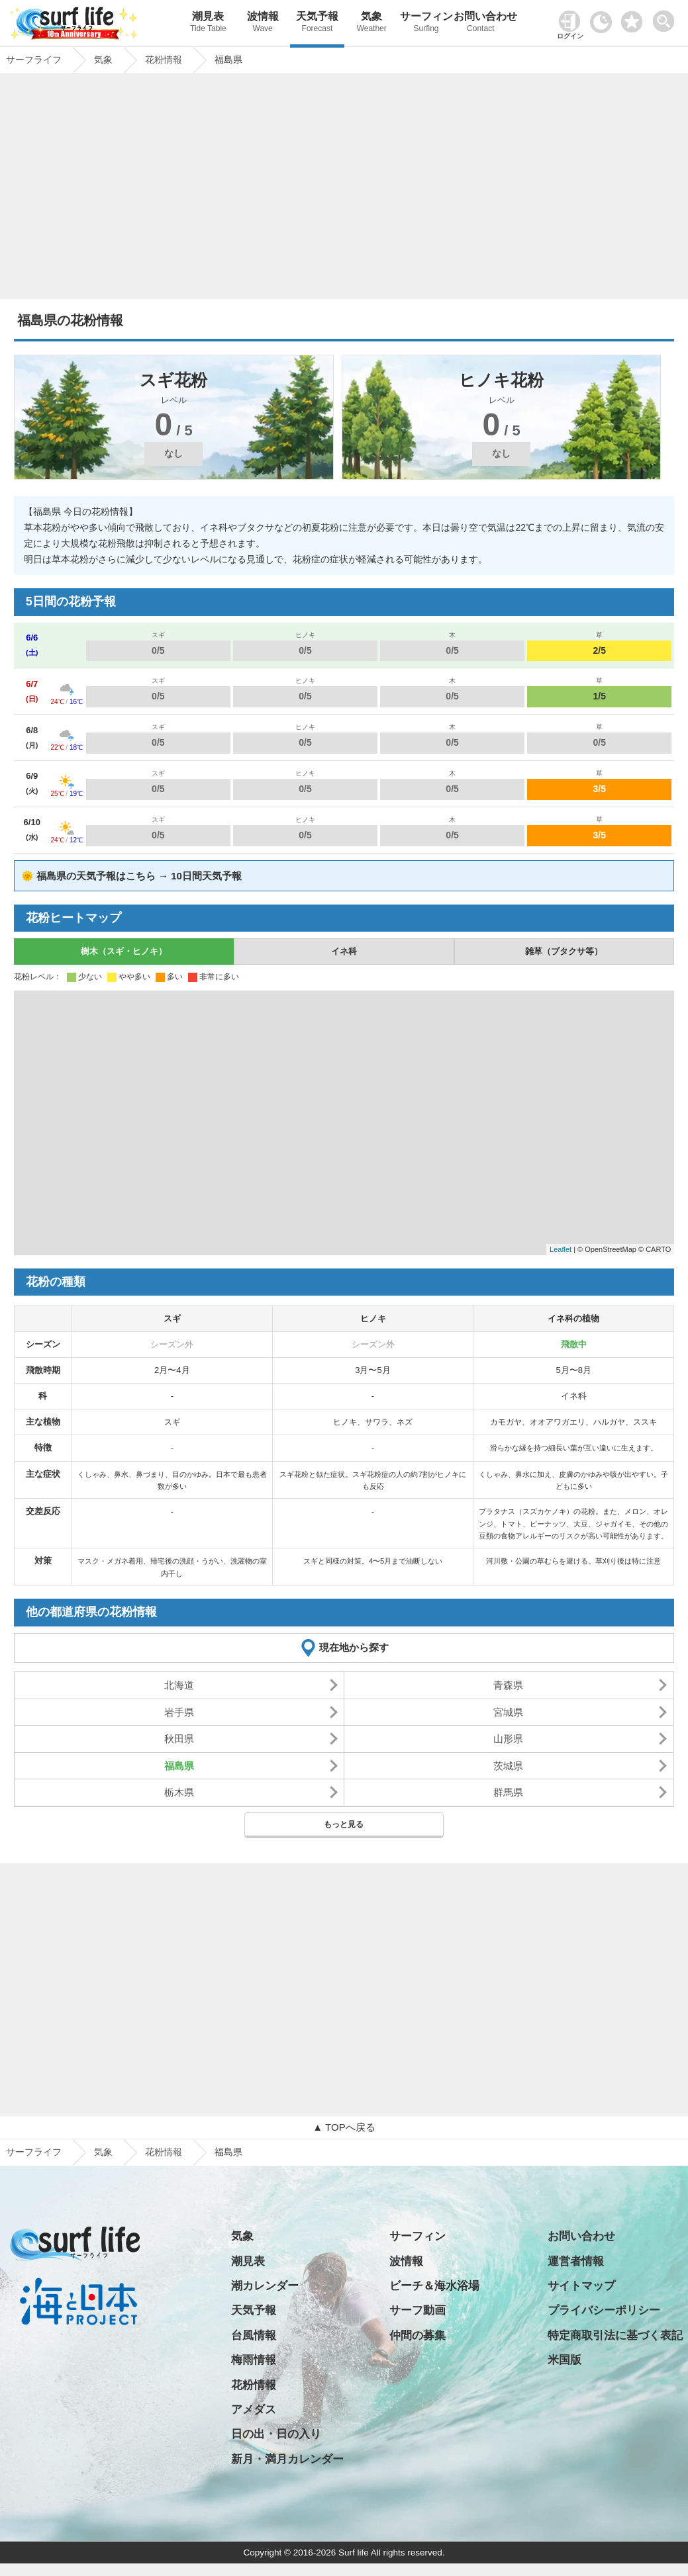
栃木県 (179, 1792)
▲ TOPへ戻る (344, 2127)
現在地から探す (354, 1647)
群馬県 (508, 1792)
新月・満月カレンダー (287, 2459)
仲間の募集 (417, 2335)
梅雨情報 (253, 2360)
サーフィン (426, 23)
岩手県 (179, 1712)
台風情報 (253, 2335)
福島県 (179, 1765)
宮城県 (508, 1712)
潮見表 (208, 23)
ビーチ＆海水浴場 (434, 2286)
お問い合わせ (481, 23)
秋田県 (179, 1738)
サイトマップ (581, 2286)
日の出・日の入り (276, 2434)
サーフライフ (34, 2152)
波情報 (263, 23)
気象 (371, 23)
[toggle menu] (666, 17)
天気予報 (317, 23)
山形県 (508, 1738)
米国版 (564, 2360)
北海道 (179, 1685)
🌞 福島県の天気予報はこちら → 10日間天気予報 (131, 875)
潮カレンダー (265, 2286)
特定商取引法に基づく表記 (615, 2335)
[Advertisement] (344, 190)
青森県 (508, 1685)
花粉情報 (163, 2152)
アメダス (253, 2409)
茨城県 (508, 1765)
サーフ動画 (417, 2310)
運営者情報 (576, 2261)
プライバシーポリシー (604, 2310)
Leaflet (560, 1249)
